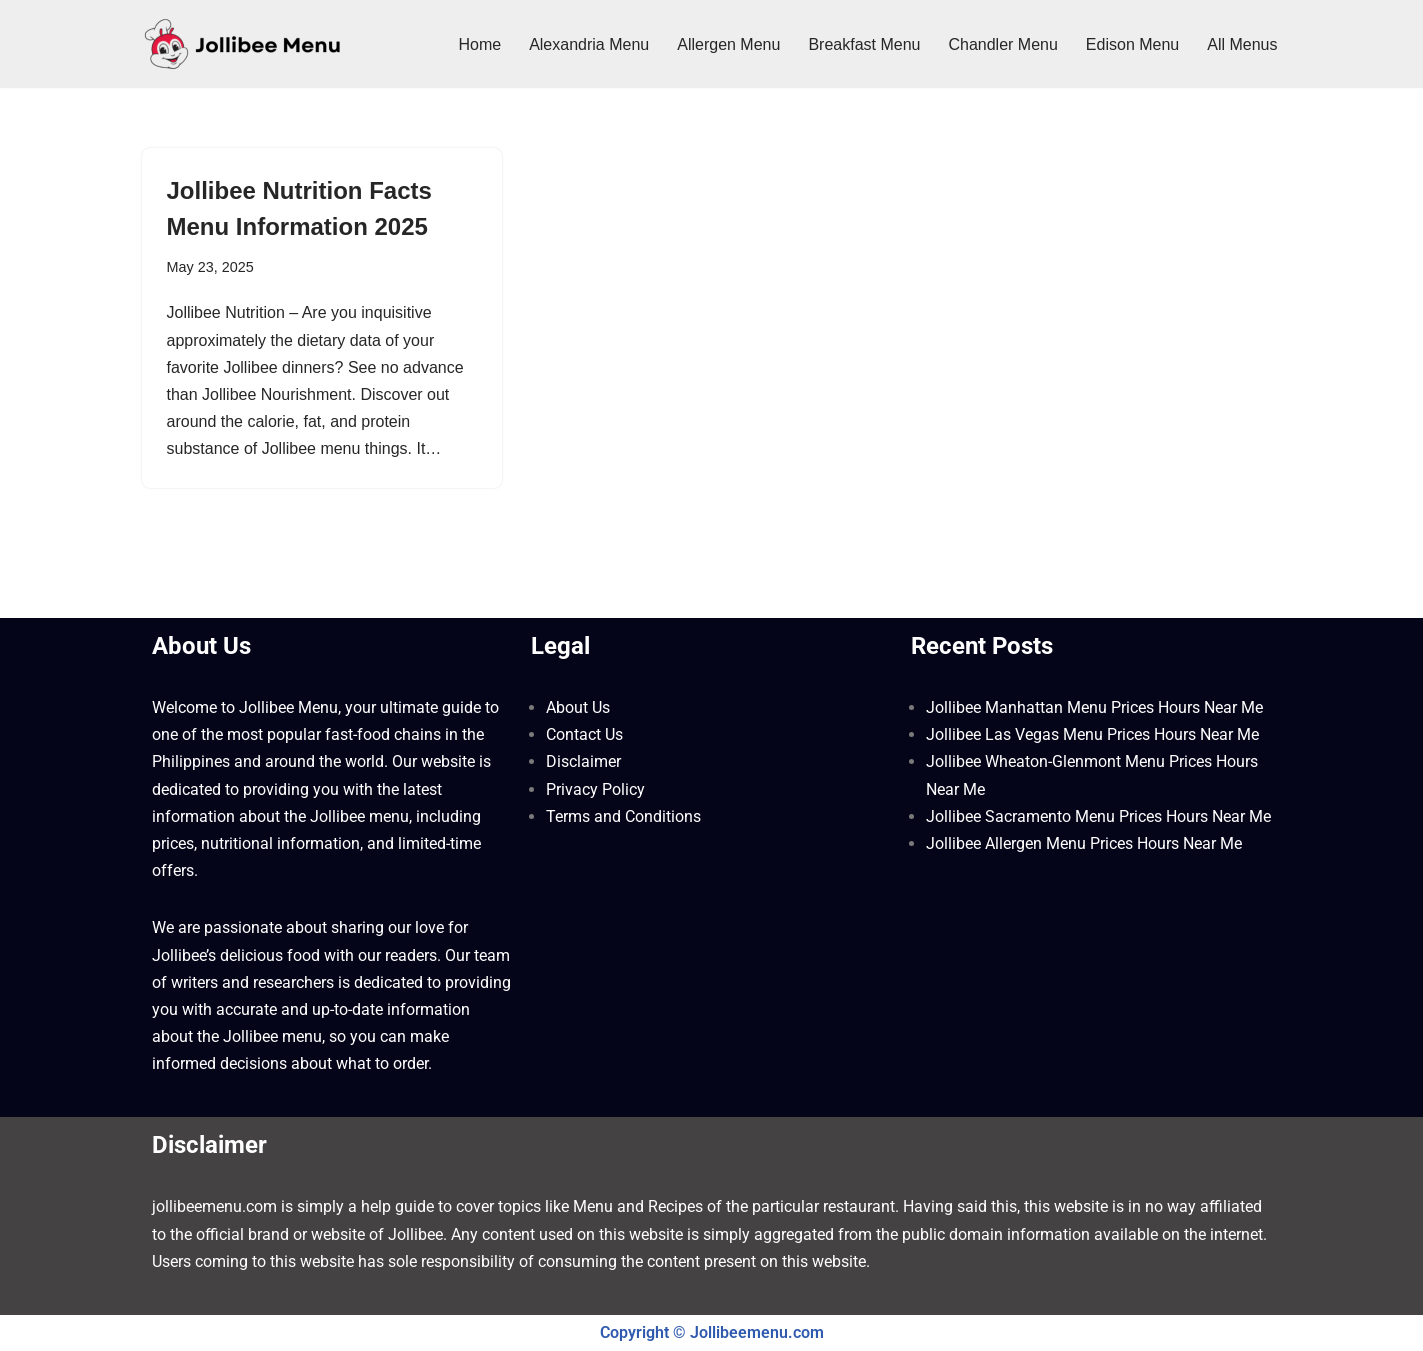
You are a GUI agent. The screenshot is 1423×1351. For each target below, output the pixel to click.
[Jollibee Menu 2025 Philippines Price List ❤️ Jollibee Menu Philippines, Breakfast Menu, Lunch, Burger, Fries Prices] (242, 44)
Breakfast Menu (864, 44)
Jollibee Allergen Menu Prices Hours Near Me (1084, 843)
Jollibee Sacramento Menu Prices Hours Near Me (1098, 816)
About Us (578, 707)
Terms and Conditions (623, 816)
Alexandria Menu (589, 44)
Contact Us (584, 734)
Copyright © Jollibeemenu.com (712, 1332)
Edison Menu (1132, 44)
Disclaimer (583, 761)
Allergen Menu (728, 44)
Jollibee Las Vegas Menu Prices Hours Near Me (1092, 734)
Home (479, 44)
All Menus (1242, 44)
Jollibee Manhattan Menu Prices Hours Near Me (1094, 707)
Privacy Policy (595, 789)
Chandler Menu (1002, 44)
